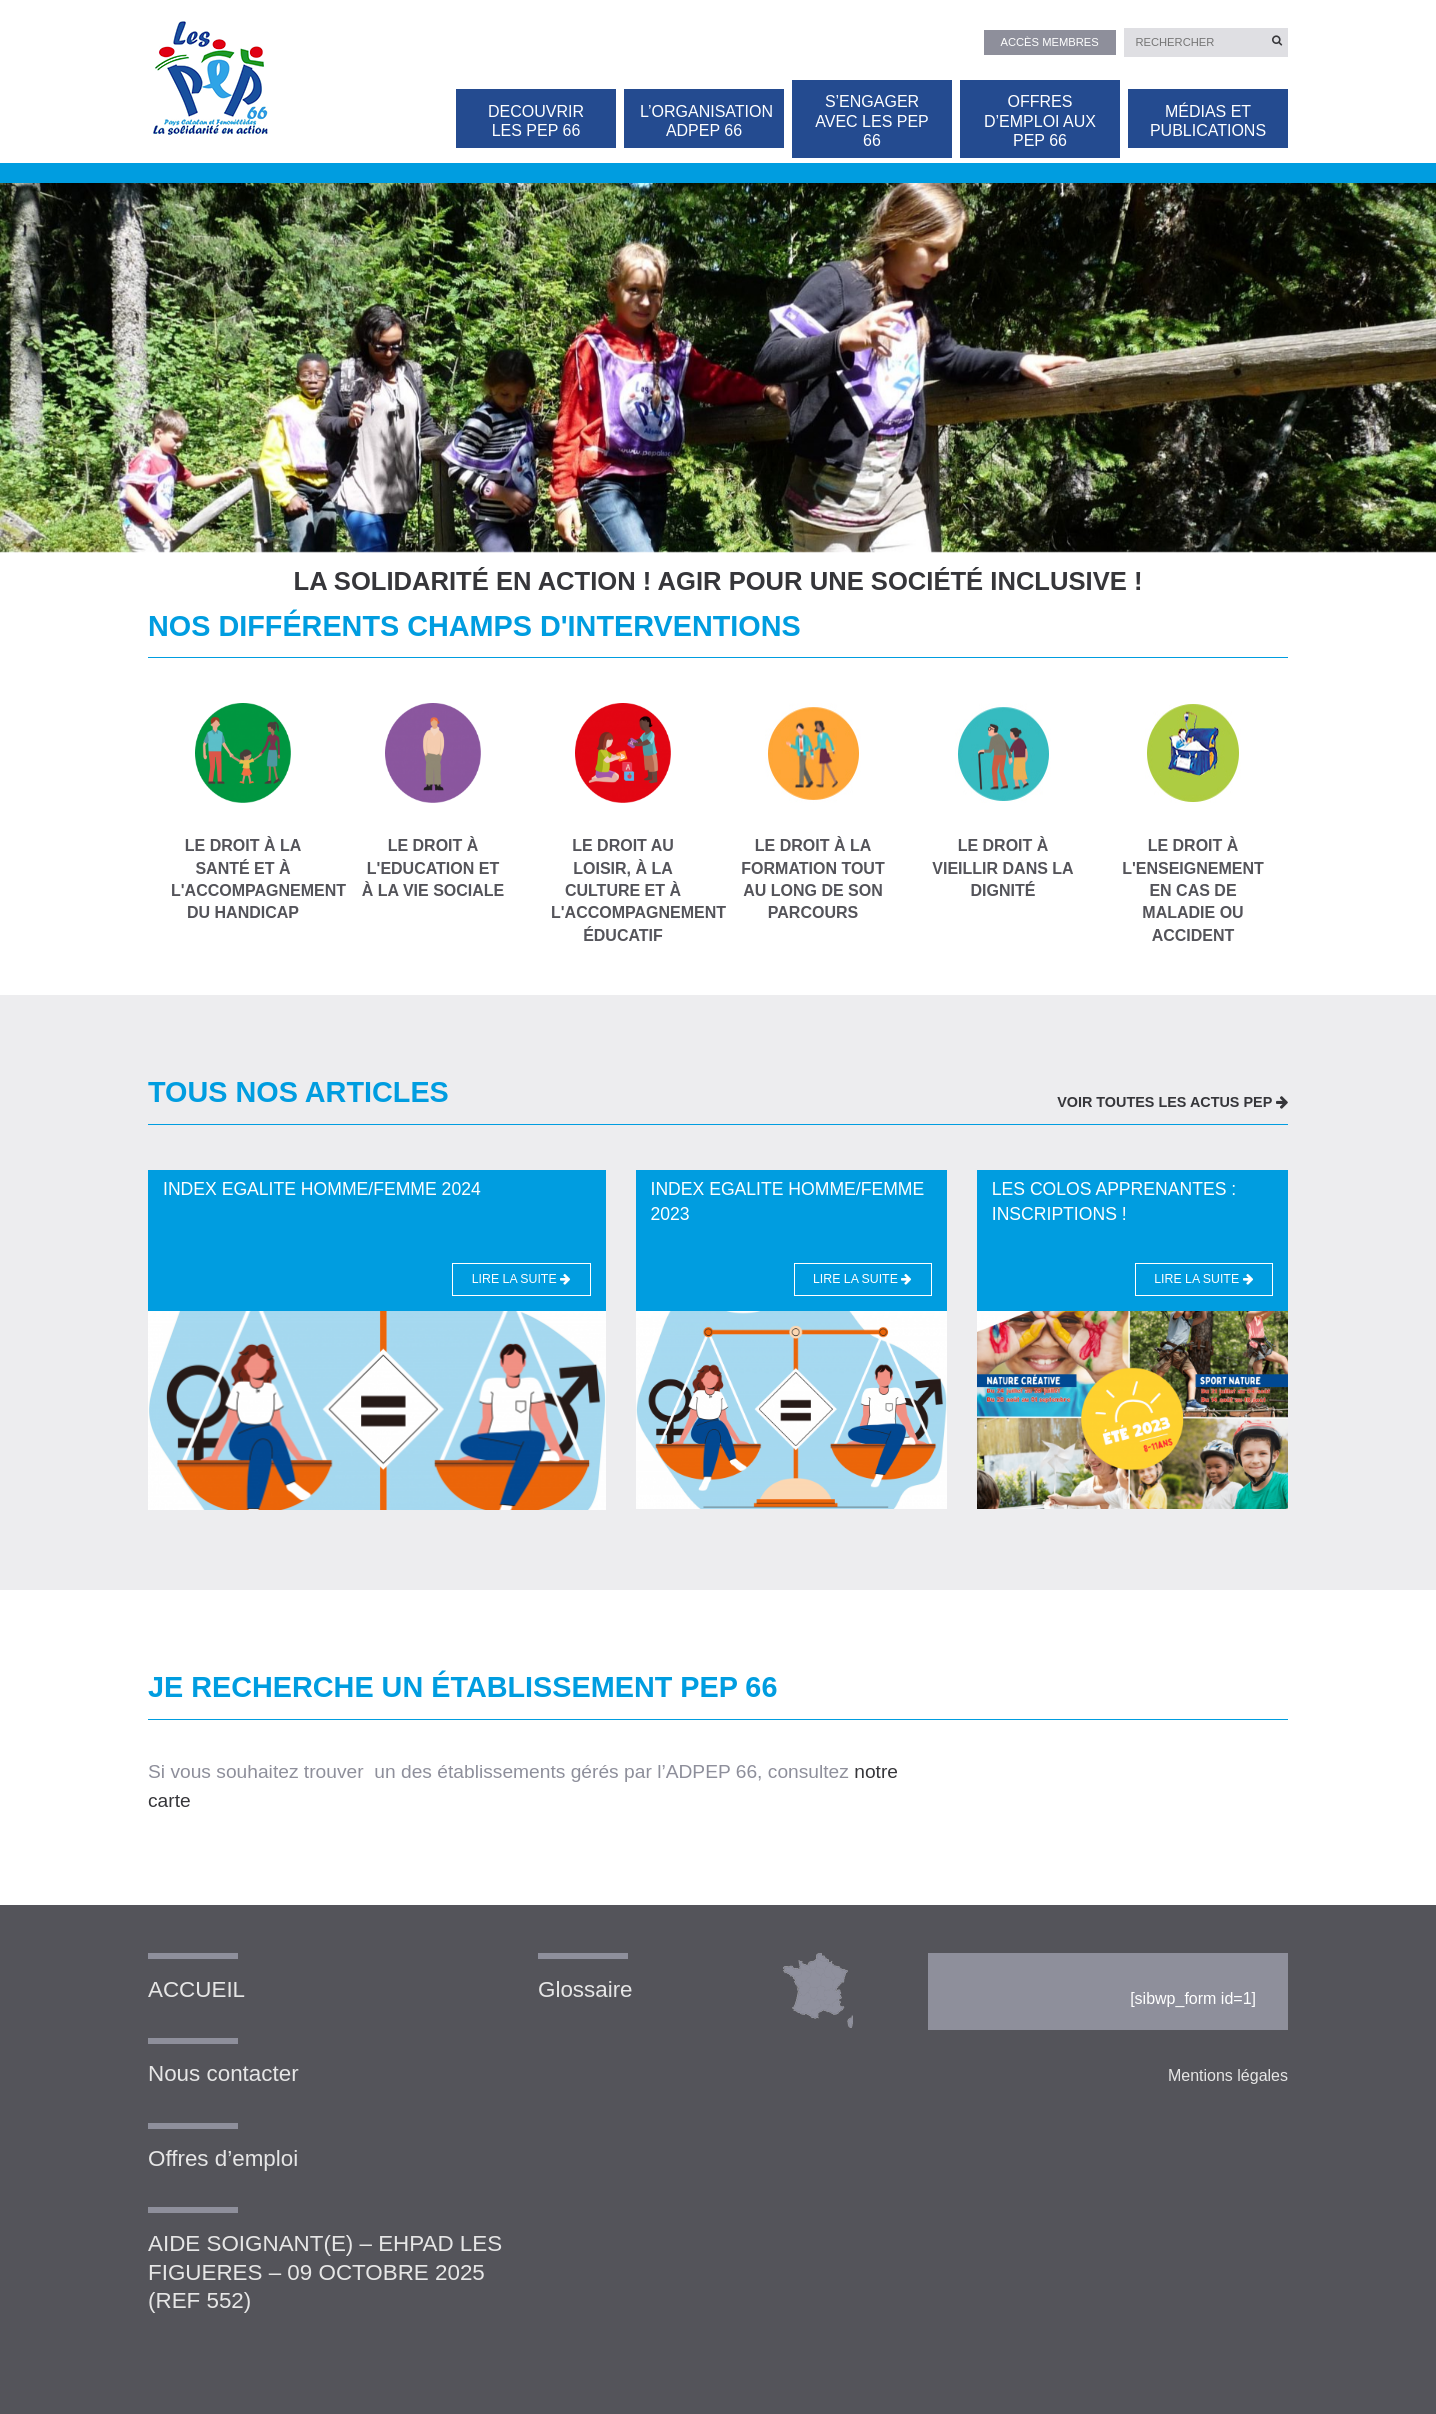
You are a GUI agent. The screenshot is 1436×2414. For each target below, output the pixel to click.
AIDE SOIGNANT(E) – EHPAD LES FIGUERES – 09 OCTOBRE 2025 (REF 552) (325, 2272)
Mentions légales (1228, 2075)
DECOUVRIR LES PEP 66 (536, 121)
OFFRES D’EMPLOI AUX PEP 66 (1040, 120)
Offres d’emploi (223, 2158)
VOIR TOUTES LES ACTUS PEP (1172, 1102)
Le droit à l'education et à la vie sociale (433, 801)
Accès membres (1050, 42)
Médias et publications (1208, 121)
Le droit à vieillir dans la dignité (1003, 801)
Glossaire (585, 1989)
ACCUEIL (196, 1989)
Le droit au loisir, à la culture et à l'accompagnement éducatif (623, 823)
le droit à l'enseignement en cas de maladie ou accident (1193, 823)
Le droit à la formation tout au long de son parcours (813, 812)
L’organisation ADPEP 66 (706, 121)
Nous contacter (223, 2073)
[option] (718, 357)
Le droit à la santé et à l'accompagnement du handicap (243, 812)
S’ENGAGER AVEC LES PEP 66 (872, 120)
